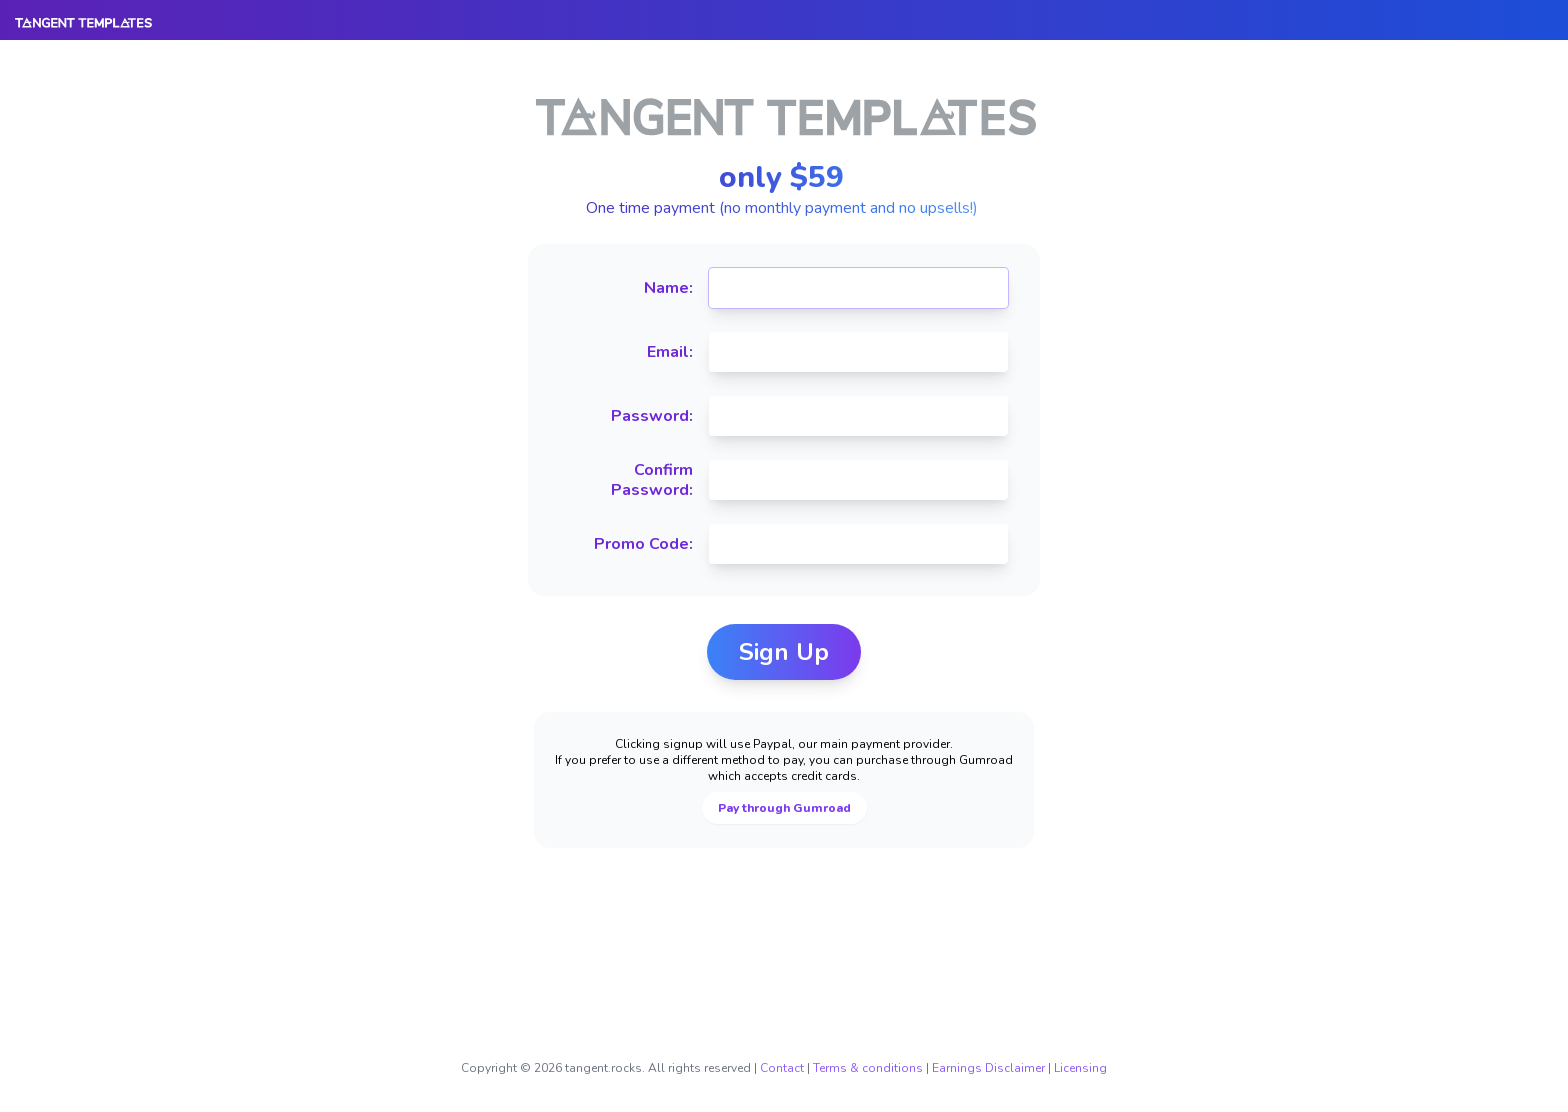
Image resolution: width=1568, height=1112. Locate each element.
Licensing (1080, 1068)
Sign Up (784, 652)
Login (1511, 49)
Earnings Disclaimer (988, 1068)
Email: (670, 352)
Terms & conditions (868, 1068)
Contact (782, 1068)
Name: (668, 288)
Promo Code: (643, 544)
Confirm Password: (652, 480)
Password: (652, 416)
